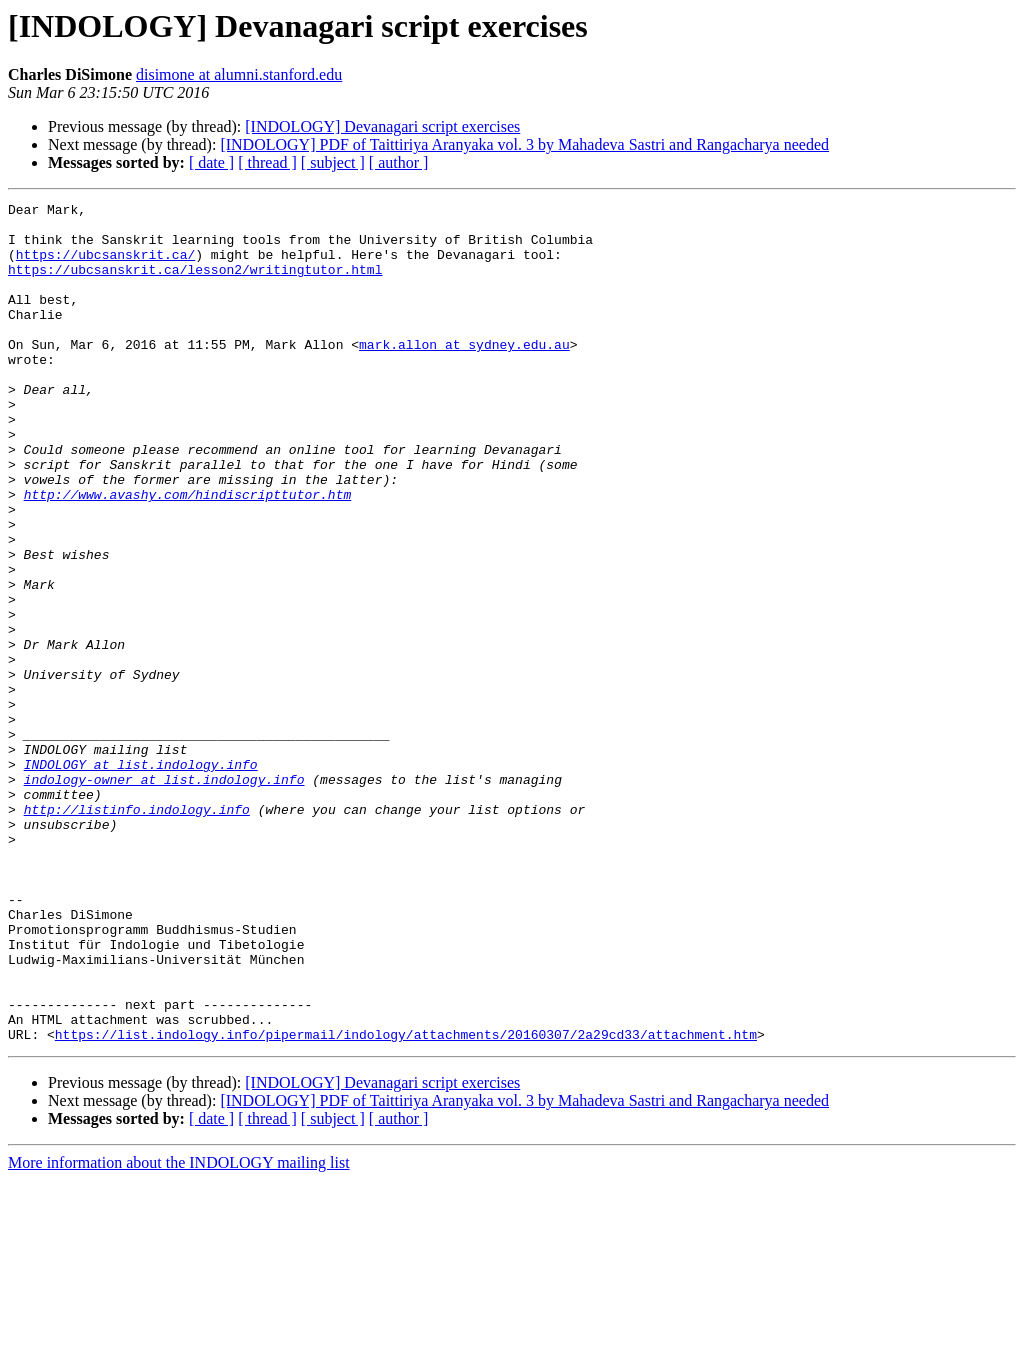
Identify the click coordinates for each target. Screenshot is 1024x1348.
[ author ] (399, 162)
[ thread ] (267, 162)
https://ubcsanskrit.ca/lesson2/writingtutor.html (195, 284)
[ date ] (211, 162)
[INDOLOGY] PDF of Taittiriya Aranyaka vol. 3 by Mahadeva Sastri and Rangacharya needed (524, 144)
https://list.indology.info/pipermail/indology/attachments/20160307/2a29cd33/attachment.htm (406, 1202)
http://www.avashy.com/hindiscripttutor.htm (188, 554)
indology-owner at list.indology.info (164, 896)
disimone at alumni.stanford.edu (239, 74)
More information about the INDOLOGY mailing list (179, 1330)
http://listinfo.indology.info (137, 932)
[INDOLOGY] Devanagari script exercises (382, 126)
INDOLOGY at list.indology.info (141, 878)
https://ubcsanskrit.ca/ (105, 266)
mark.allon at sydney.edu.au (464, 374)
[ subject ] (333, 162)
